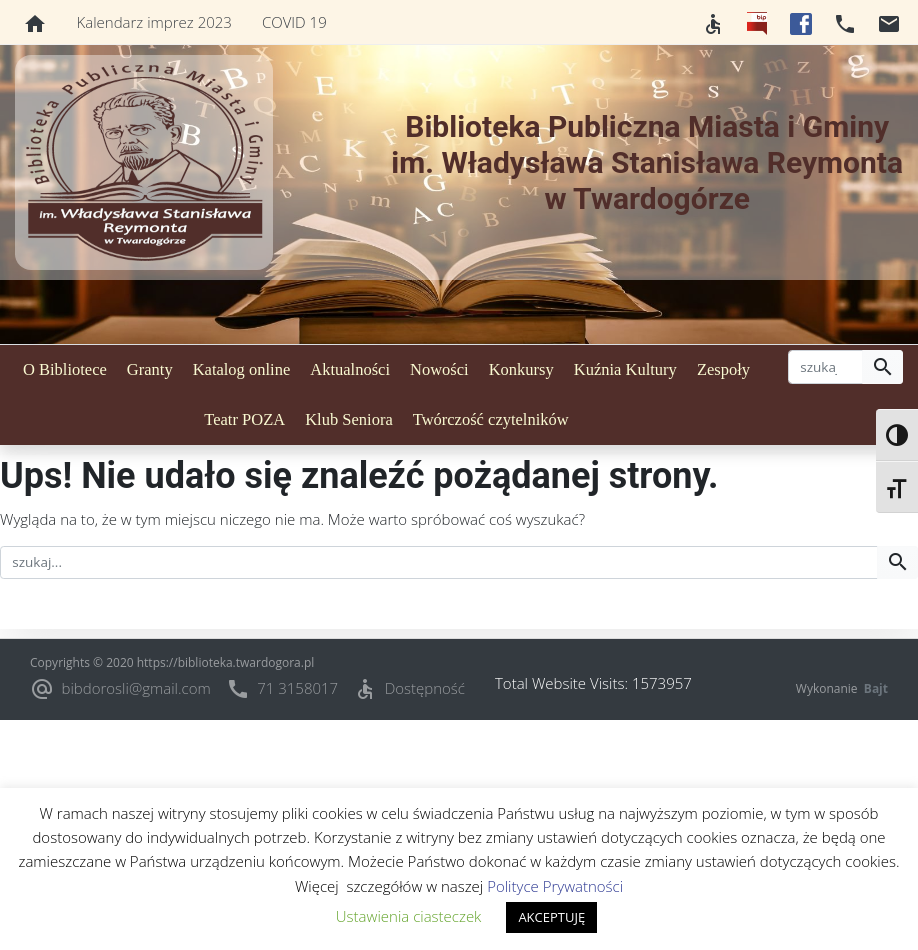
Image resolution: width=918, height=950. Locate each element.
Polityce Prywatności (555, 886)
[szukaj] (825, 367)
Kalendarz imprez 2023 (154, 22)
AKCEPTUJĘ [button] (551, 917)
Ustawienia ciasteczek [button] (409, 916)
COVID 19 (294, 22)
